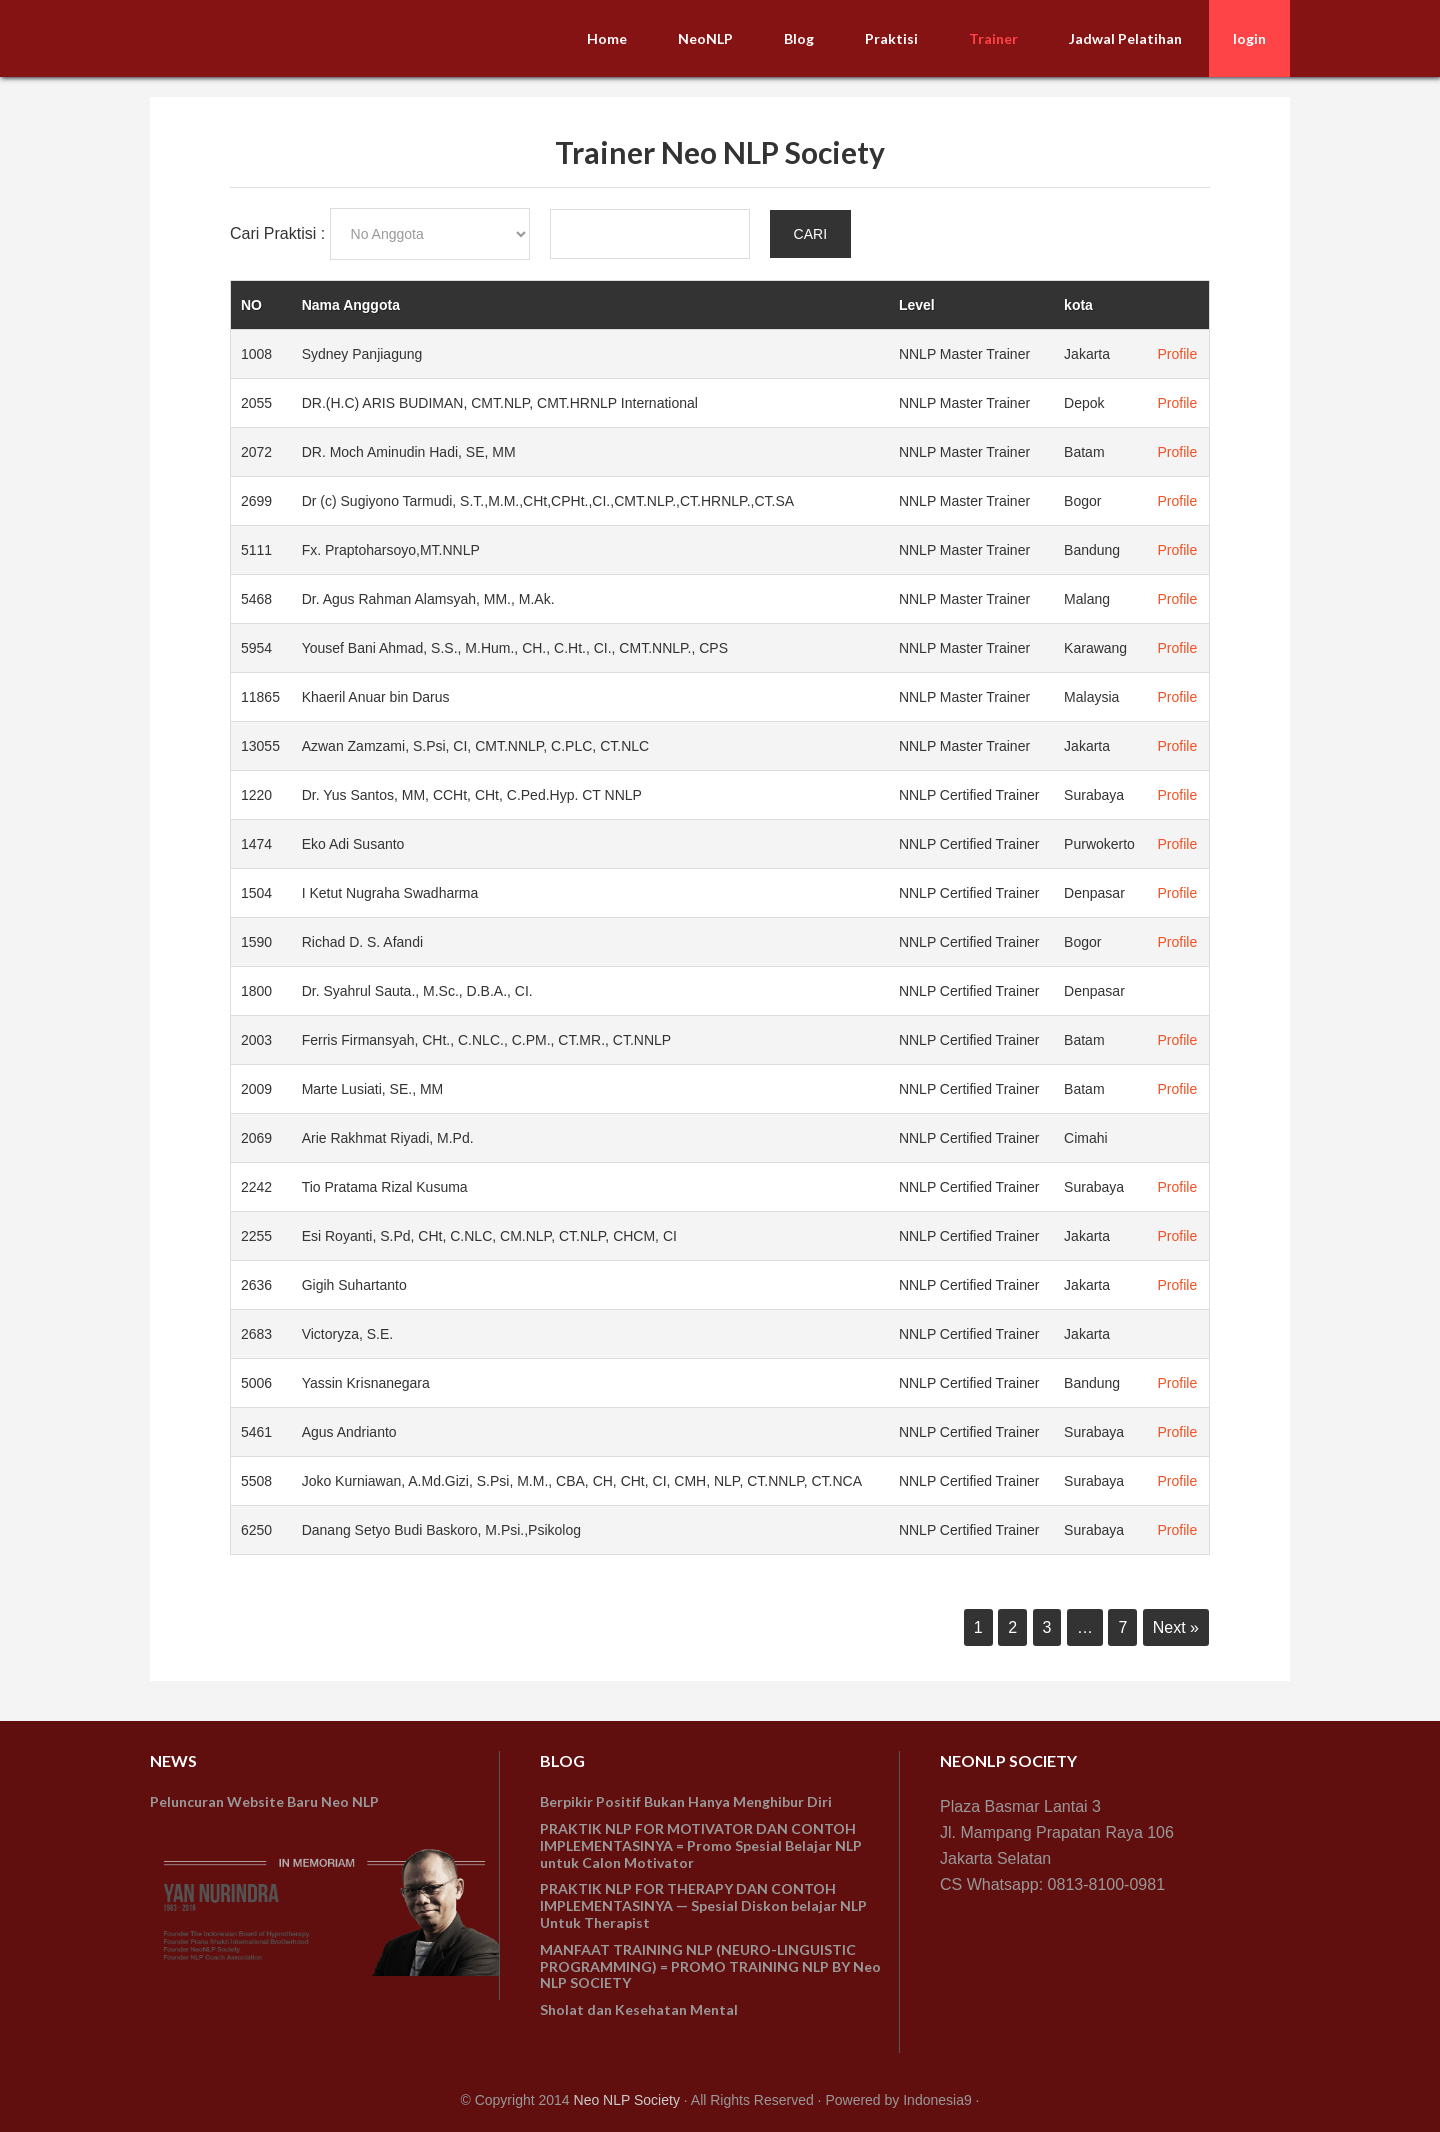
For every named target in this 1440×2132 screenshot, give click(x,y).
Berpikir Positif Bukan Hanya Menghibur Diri (686, 1801)
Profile (1178, 354)
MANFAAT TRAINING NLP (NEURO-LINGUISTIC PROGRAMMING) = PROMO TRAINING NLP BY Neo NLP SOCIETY (710, 1966)
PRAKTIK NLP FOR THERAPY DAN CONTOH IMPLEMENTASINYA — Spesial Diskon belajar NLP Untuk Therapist (703, 1905)
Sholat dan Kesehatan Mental (639, 2009)
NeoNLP (300, 37)
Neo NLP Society (627, 2100)
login (1249, 38)
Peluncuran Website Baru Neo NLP (264, 1801)
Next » (1176, 1627)
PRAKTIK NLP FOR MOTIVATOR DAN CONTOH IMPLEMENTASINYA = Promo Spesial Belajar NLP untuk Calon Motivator (701, 1845)
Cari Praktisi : (280, 233)
